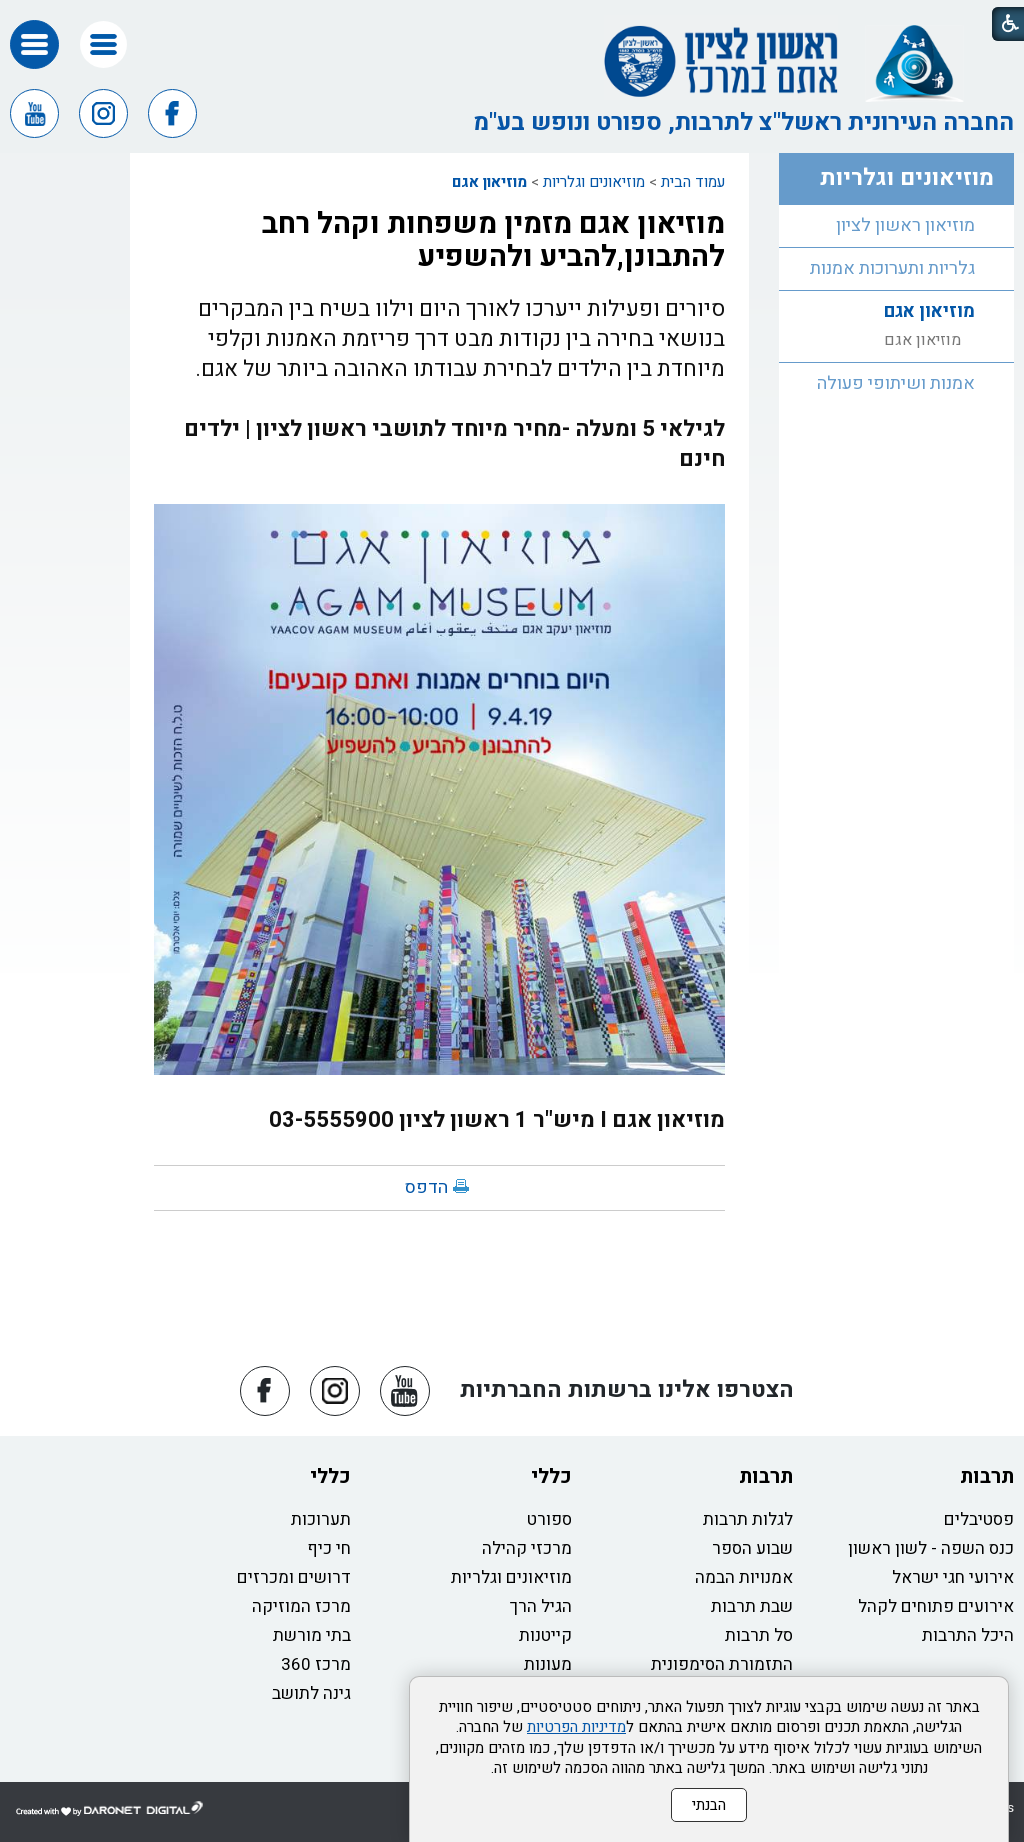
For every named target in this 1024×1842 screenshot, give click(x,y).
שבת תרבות (752, 1606)
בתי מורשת (312, 1635)
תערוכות (321, 1519)
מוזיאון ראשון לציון (905, 225)
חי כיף (329, 1548)
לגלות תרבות (748, 1519)
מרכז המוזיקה (301, 1606)
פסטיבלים (979, 1519)
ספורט (549, 1519)
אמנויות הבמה (744, 1577)
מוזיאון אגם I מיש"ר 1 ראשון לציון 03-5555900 (497, 1120)
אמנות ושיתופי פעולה (896, 383)
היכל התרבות (968, 1635)
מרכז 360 (316, 1664)
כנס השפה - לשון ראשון (931, 1548)
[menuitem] (896, 226)
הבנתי (709, 1805)
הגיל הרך (541, 1606)
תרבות (987, 1476)
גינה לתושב (311, 1693)
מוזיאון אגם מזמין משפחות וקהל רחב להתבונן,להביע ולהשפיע (493, 240)
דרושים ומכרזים (294, 1577)
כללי (551, 1476)
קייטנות (545, 1635)
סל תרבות (759, 1635)
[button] (103, 44)
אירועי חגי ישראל (953, 1577)
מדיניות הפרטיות (576, 1727)
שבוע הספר (752, 1548)
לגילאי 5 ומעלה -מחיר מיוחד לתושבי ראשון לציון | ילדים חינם (454, 444)
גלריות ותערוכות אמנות (892, 268)
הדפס (426, 1187)
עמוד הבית (693, 182)
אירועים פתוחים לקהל (936, 1606)
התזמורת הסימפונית (722, 1664)
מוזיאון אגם (489, 182)
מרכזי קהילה (527, 1548)
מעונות (548, 1664)
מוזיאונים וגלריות (594, 182)
